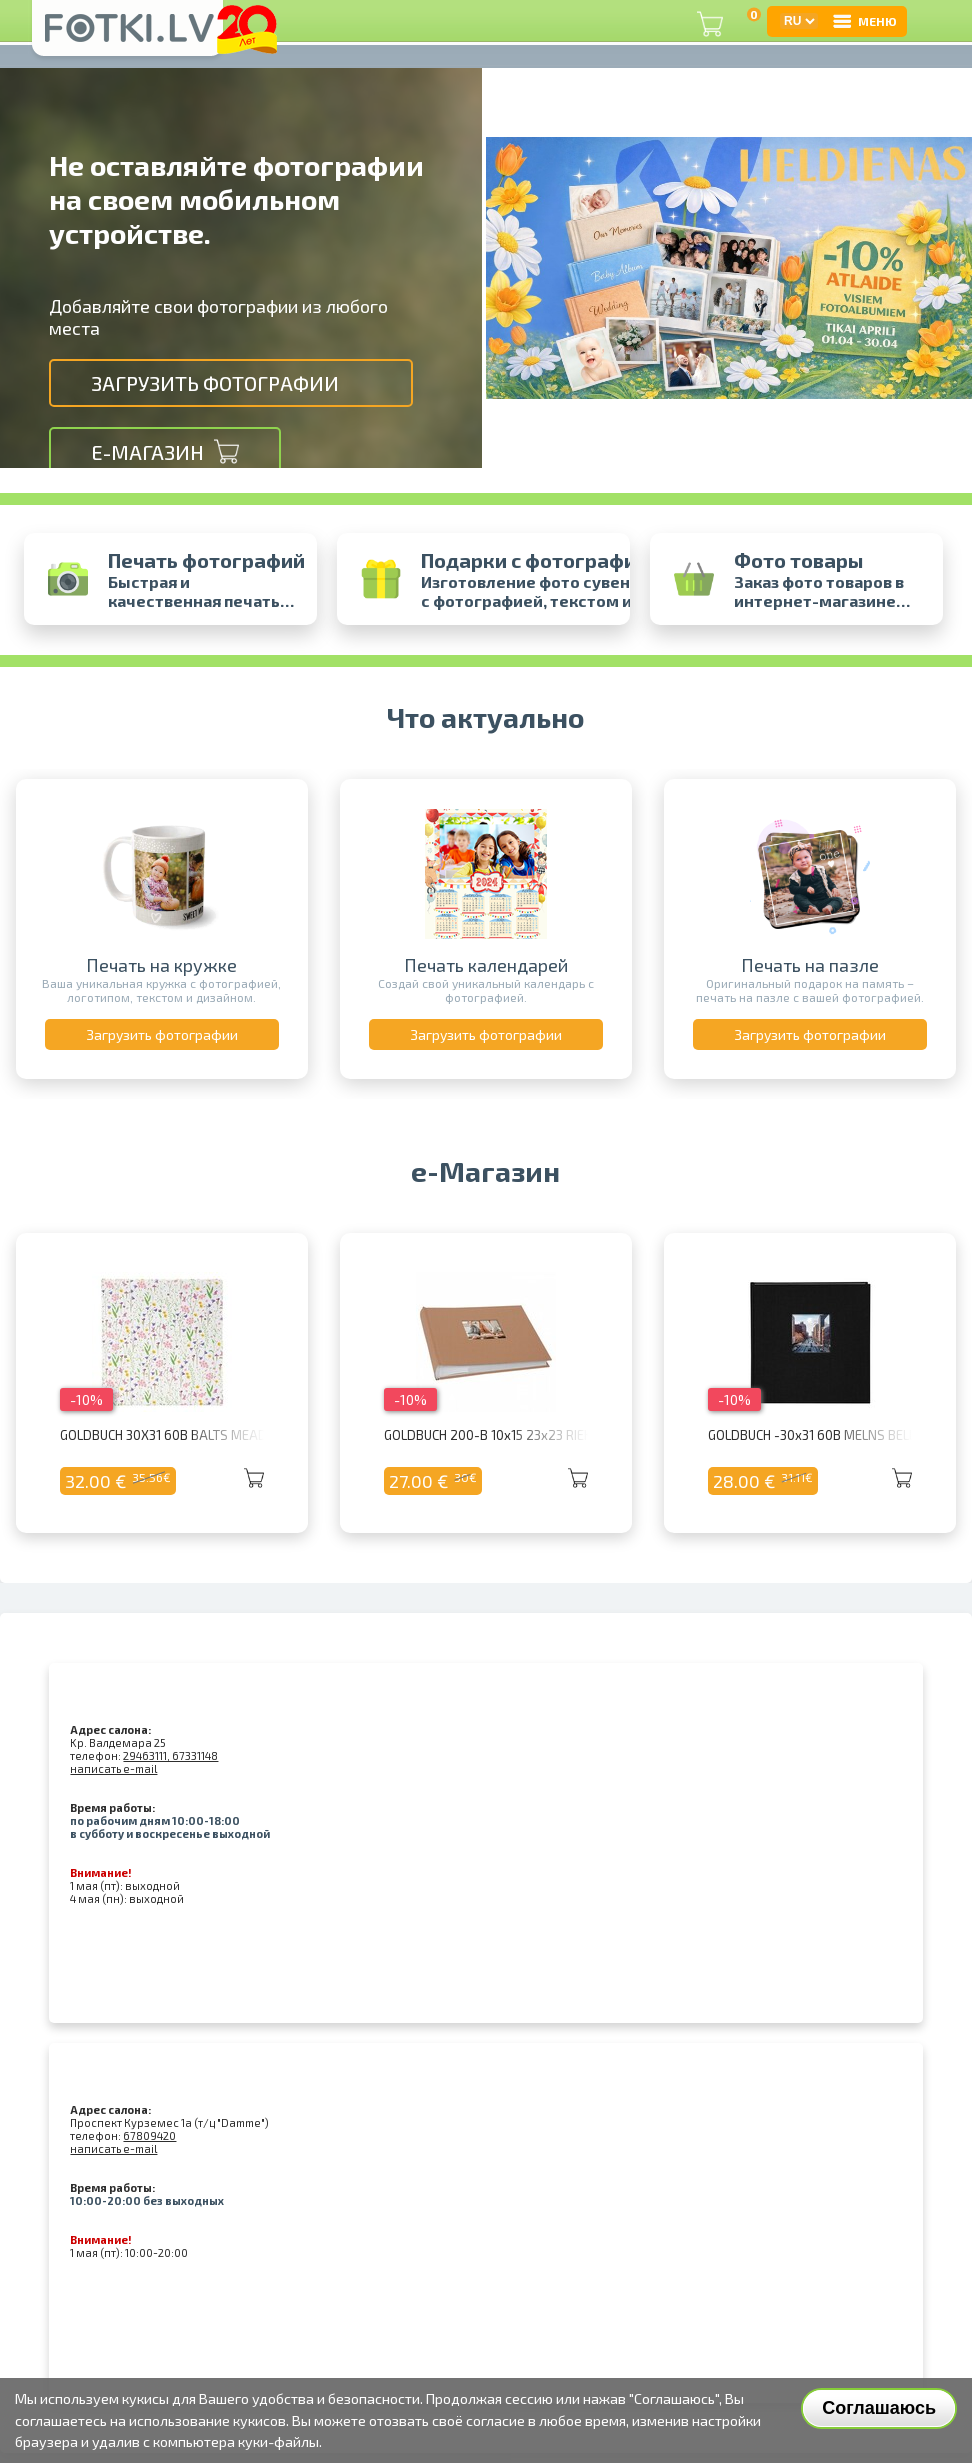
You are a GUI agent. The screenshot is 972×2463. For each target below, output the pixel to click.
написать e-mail (113, 1768)
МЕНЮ (864, 21)
